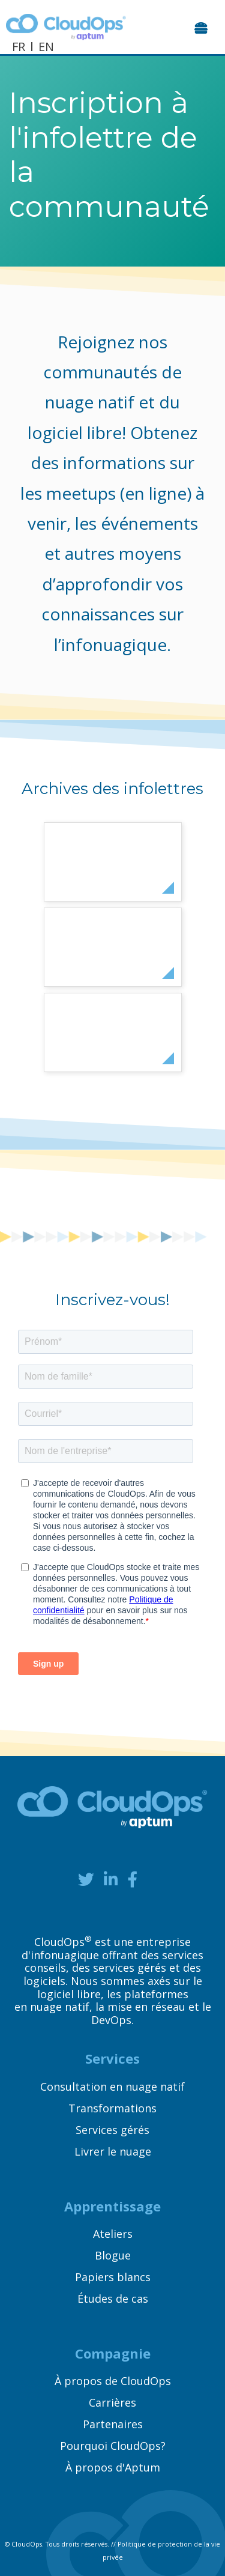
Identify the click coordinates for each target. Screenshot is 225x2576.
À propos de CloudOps (113, 2381)
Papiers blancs (113, 2277)
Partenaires (113, 2424)
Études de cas (112, 2298)
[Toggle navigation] (202, 27)
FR (18, 46)
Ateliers (113, 2233)
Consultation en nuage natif (112, 2086)
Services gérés (112, 2130)
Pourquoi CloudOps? (113, 2445)
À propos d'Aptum (112, 2467)
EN (46, 46)
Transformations (112, 2108)
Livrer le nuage (112, 2151)
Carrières (112, 2402)
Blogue (113, 2255)
